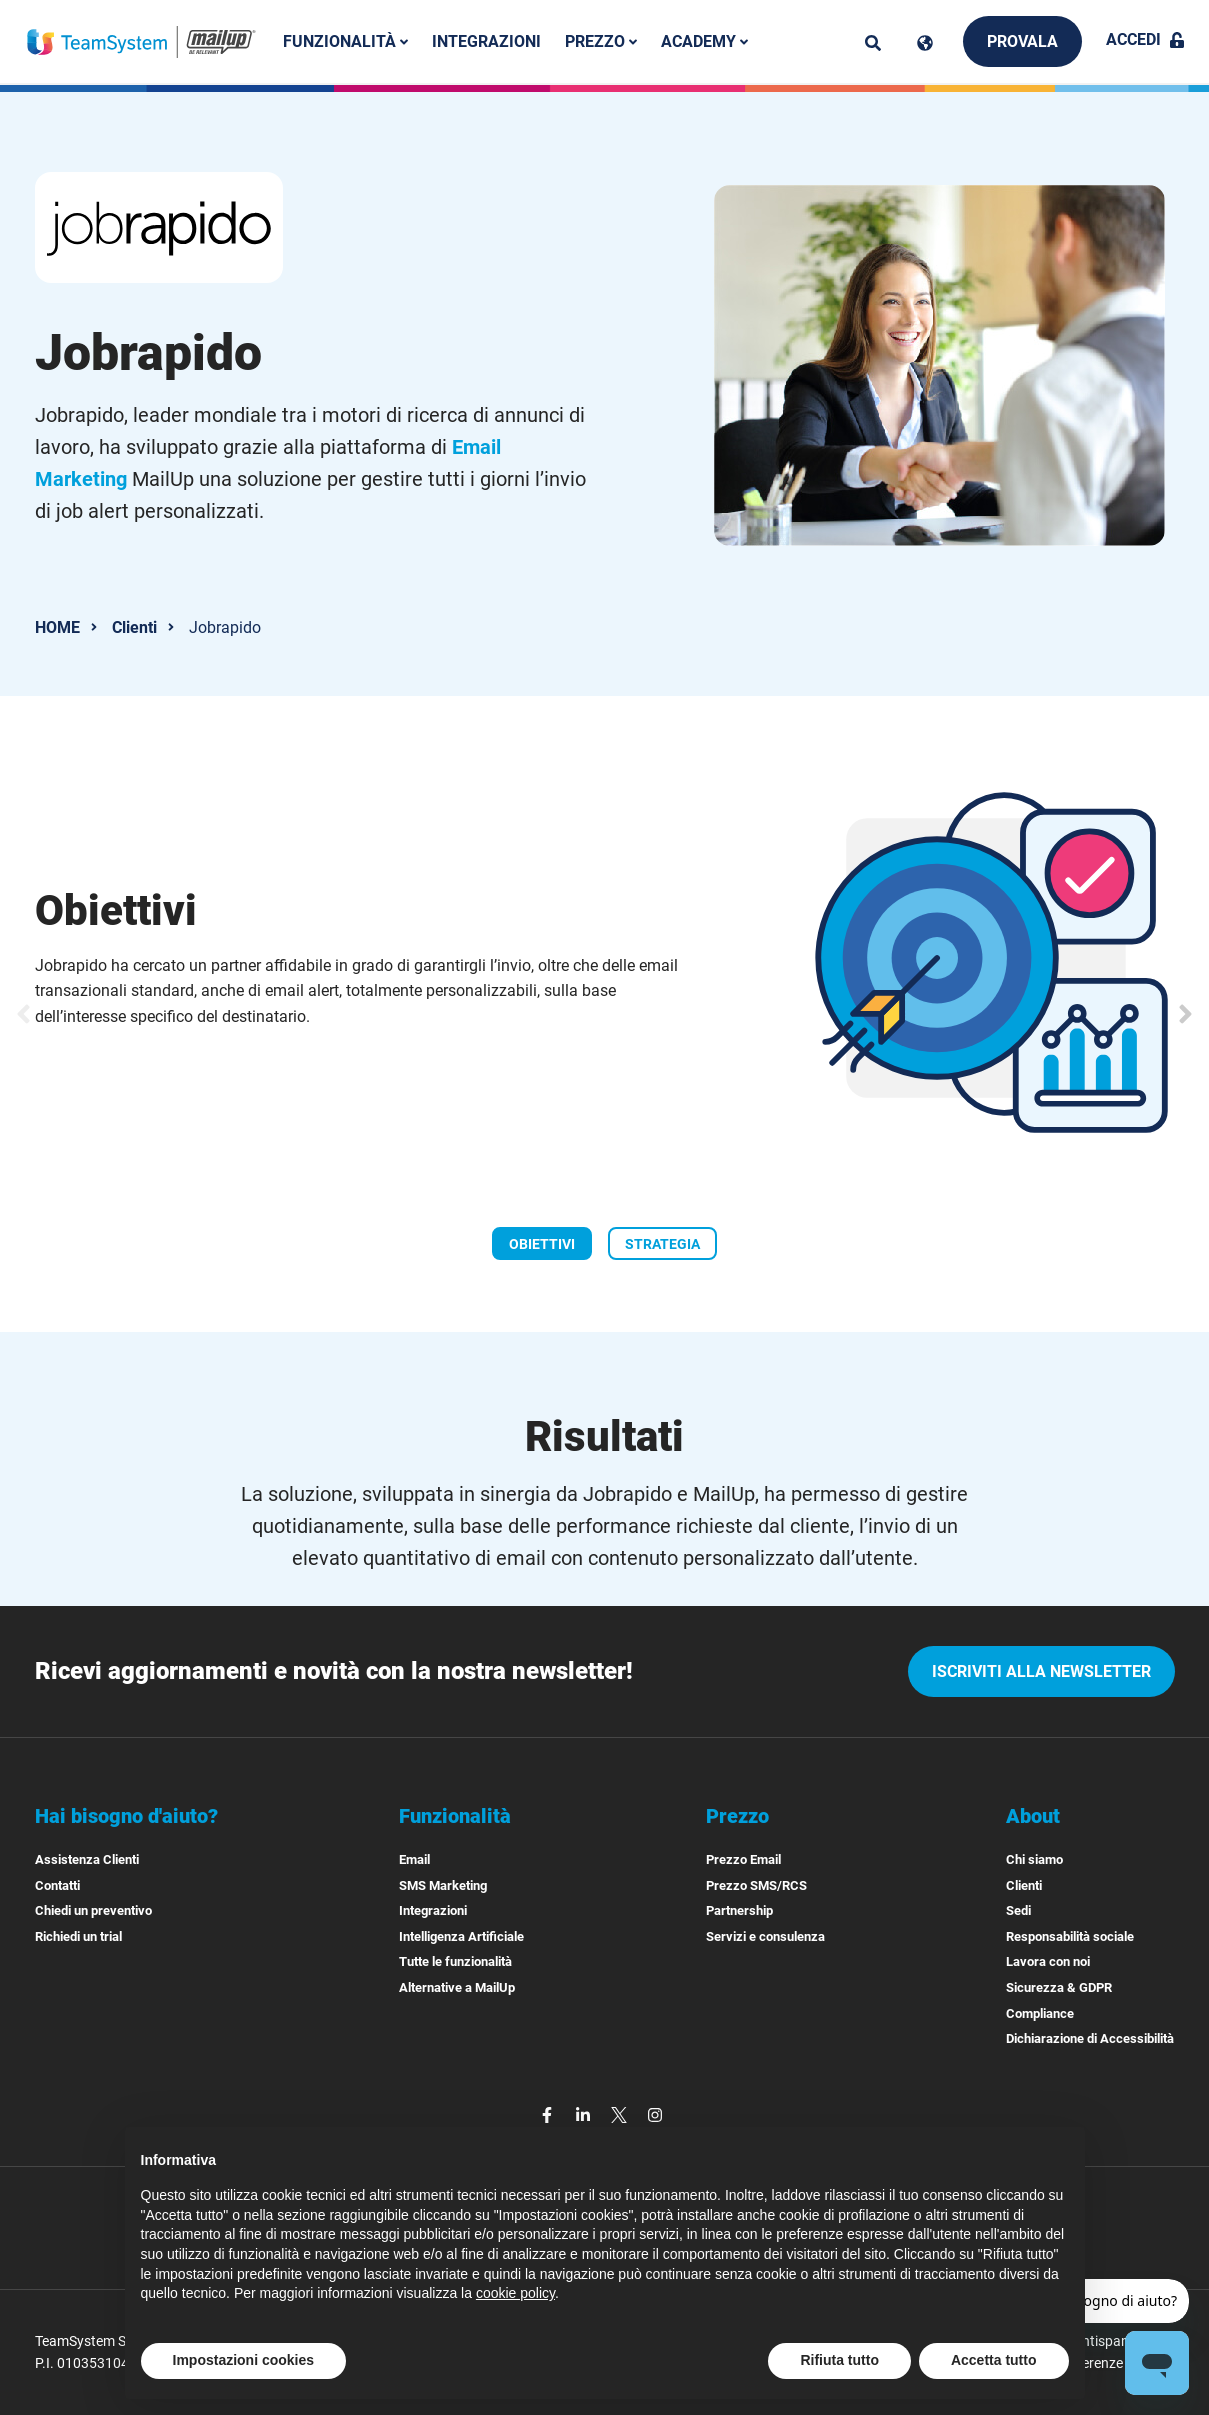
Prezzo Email (743, 1859)
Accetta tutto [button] (994, 2360)
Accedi (1145, 39)
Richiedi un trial (78, 1936)
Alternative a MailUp (457, 1987)
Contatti (57, 1885)
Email (414, 1859)
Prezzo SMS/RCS (756, 1885)
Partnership (739, 1910)
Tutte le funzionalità (455, 1961)
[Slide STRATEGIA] (662, 1243)
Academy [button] (704, 41)
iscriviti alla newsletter (1041, 1671)
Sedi (1018, 1910)
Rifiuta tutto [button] (839, 2360)
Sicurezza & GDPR (1059, 1987)
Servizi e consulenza (765, 1936)
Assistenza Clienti (87, 1859)
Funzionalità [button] (345, 41)
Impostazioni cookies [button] (244, 2360)
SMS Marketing (443, 1885)
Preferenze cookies (1114, 2363)
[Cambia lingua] (925, 43)
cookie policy (515, 2293)
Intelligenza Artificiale (461, 1936)
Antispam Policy (1123, 2341)
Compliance (1040, 2013)
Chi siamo (1034, 1859)
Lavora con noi (1048, 1961)
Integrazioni (486, 41)
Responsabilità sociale (1070, 1936)
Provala (1022, 41)
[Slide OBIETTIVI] (542, 1243)
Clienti (134, 627)
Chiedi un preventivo (93, 1910)
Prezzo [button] (601, 41)
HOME (57, 627)
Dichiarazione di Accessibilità (1090, 2038)
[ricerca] (873, 43)
